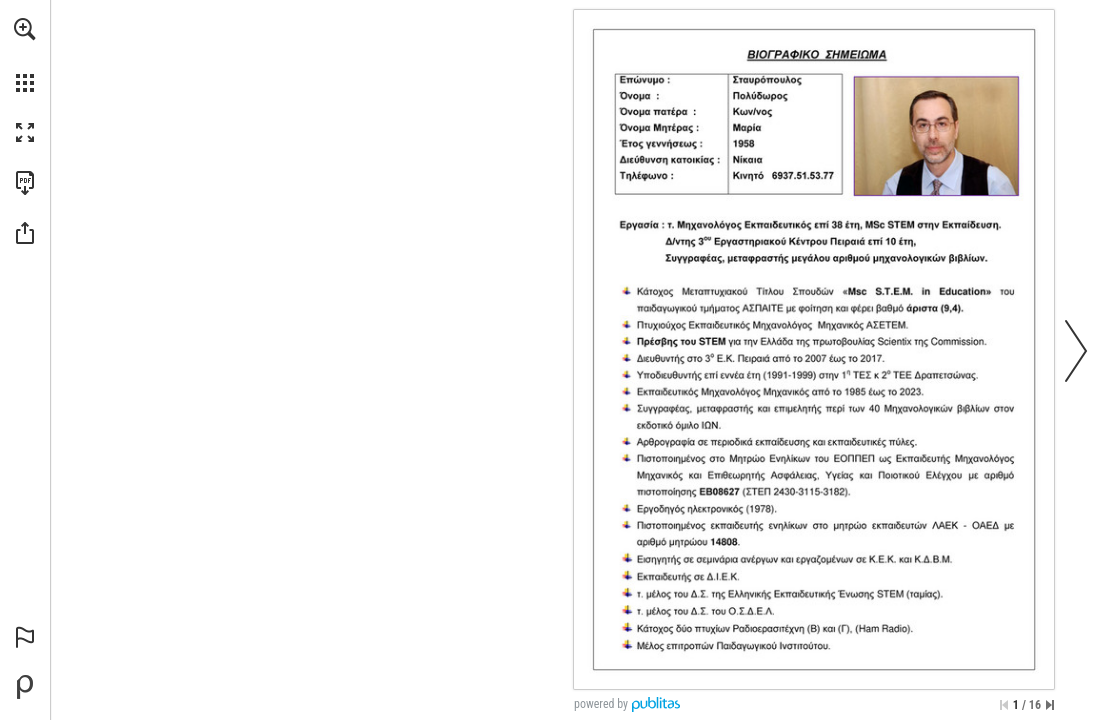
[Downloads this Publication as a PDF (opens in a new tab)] (25, 183)
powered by (601, 704)
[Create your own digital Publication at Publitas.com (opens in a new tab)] (25, 687)
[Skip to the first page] (1004, 705)
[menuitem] (25, 55)
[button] (25, 29)
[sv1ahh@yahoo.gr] (768, 174)
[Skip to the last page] (1050, 705)
